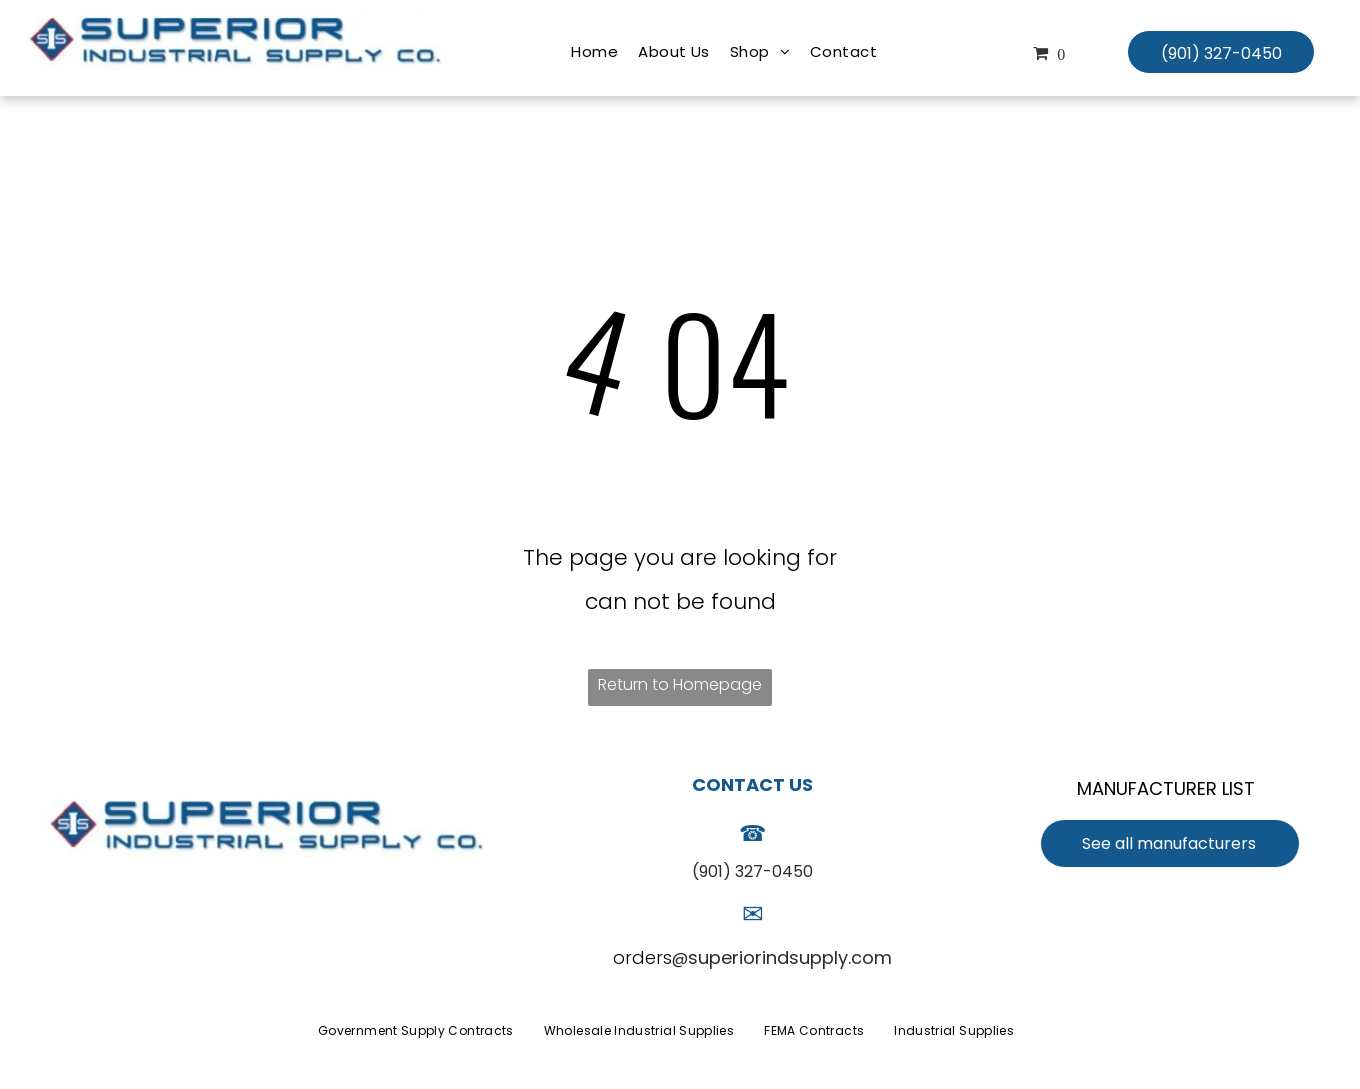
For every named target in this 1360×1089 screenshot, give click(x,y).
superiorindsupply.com (790, 957)
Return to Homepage (680, 684)
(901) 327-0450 (752, 871)
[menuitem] (594, 52)
